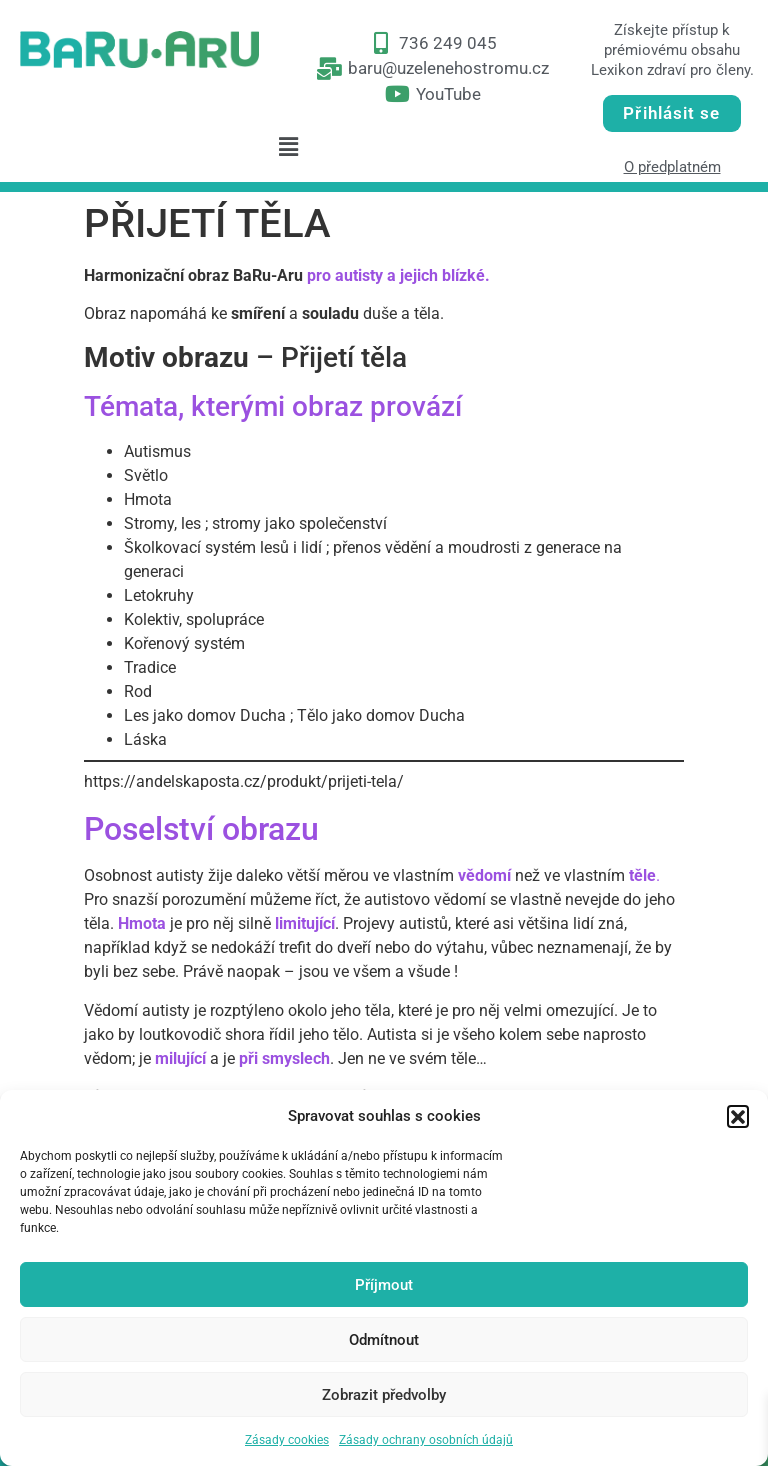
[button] (738, 1116)
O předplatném (672, 167)
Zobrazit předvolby (384, 1395)
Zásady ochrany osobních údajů (426, 1440)
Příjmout (384, 1285)
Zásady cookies (287, 1440)
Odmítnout (384, 1340)
